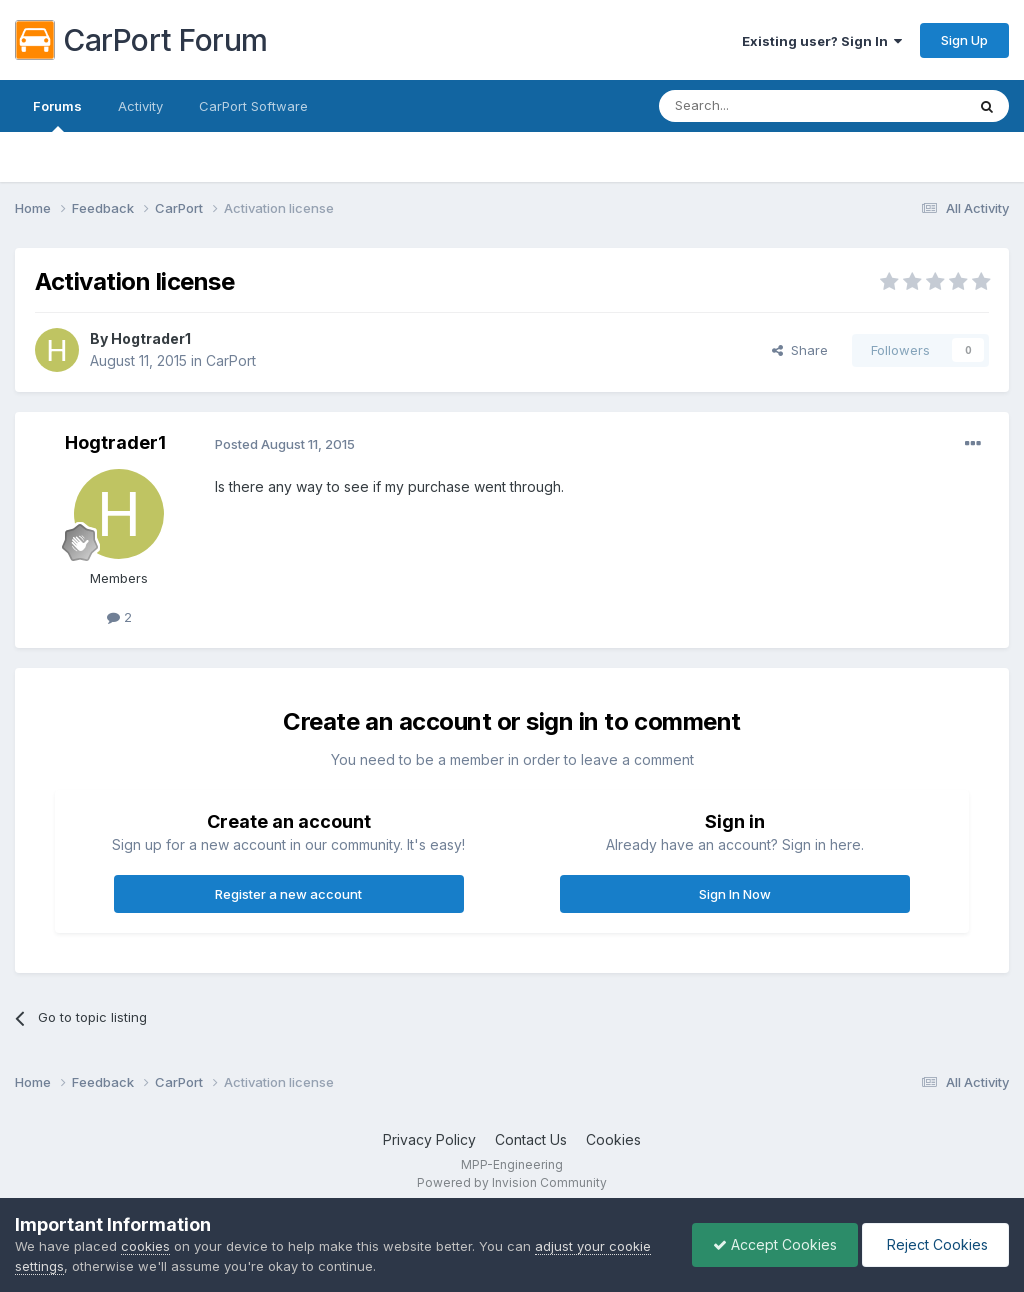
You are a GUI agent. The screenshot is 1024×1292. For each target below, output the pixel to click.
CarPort (231, 360)
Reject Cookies (935, 1244)
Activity (140, 106)
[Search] (761, 106)
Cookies (613, 1139)
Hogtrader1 (151, 338)
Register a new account (288, 894)
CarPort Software (253, 106)
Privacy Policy (429, 1139)
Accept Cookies (775, 1244)
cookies (145, 1246)
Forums (57, 115)
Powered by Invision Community (512, 1182)
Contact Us (531, 1139)
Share (800, 350)
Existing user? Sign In (822, 41)
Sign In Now (735, 894)
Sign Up (964, 40)
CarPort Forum (141, 40)
